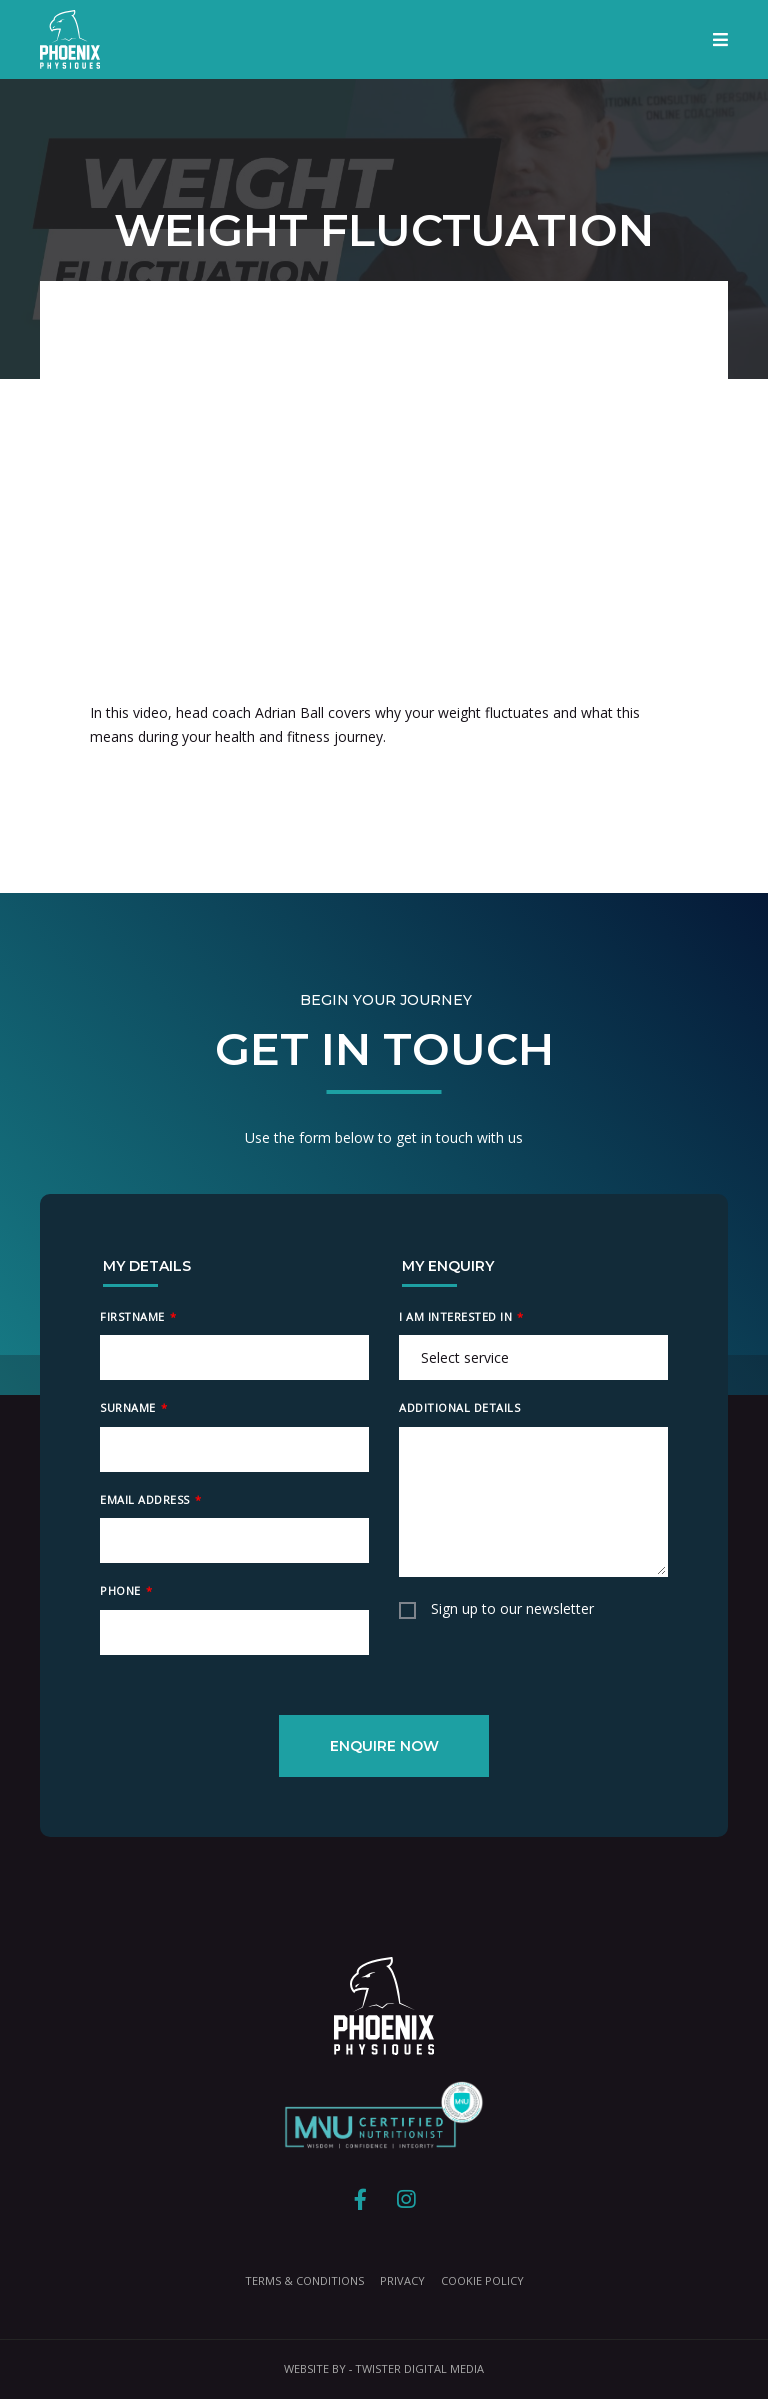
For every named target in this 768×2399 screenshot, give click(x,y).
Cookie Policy (482, 2280)
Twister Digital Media (419, 2368)
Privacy (402, 2280)
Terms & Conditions (304, 2280)
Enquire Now (384, 1746)
